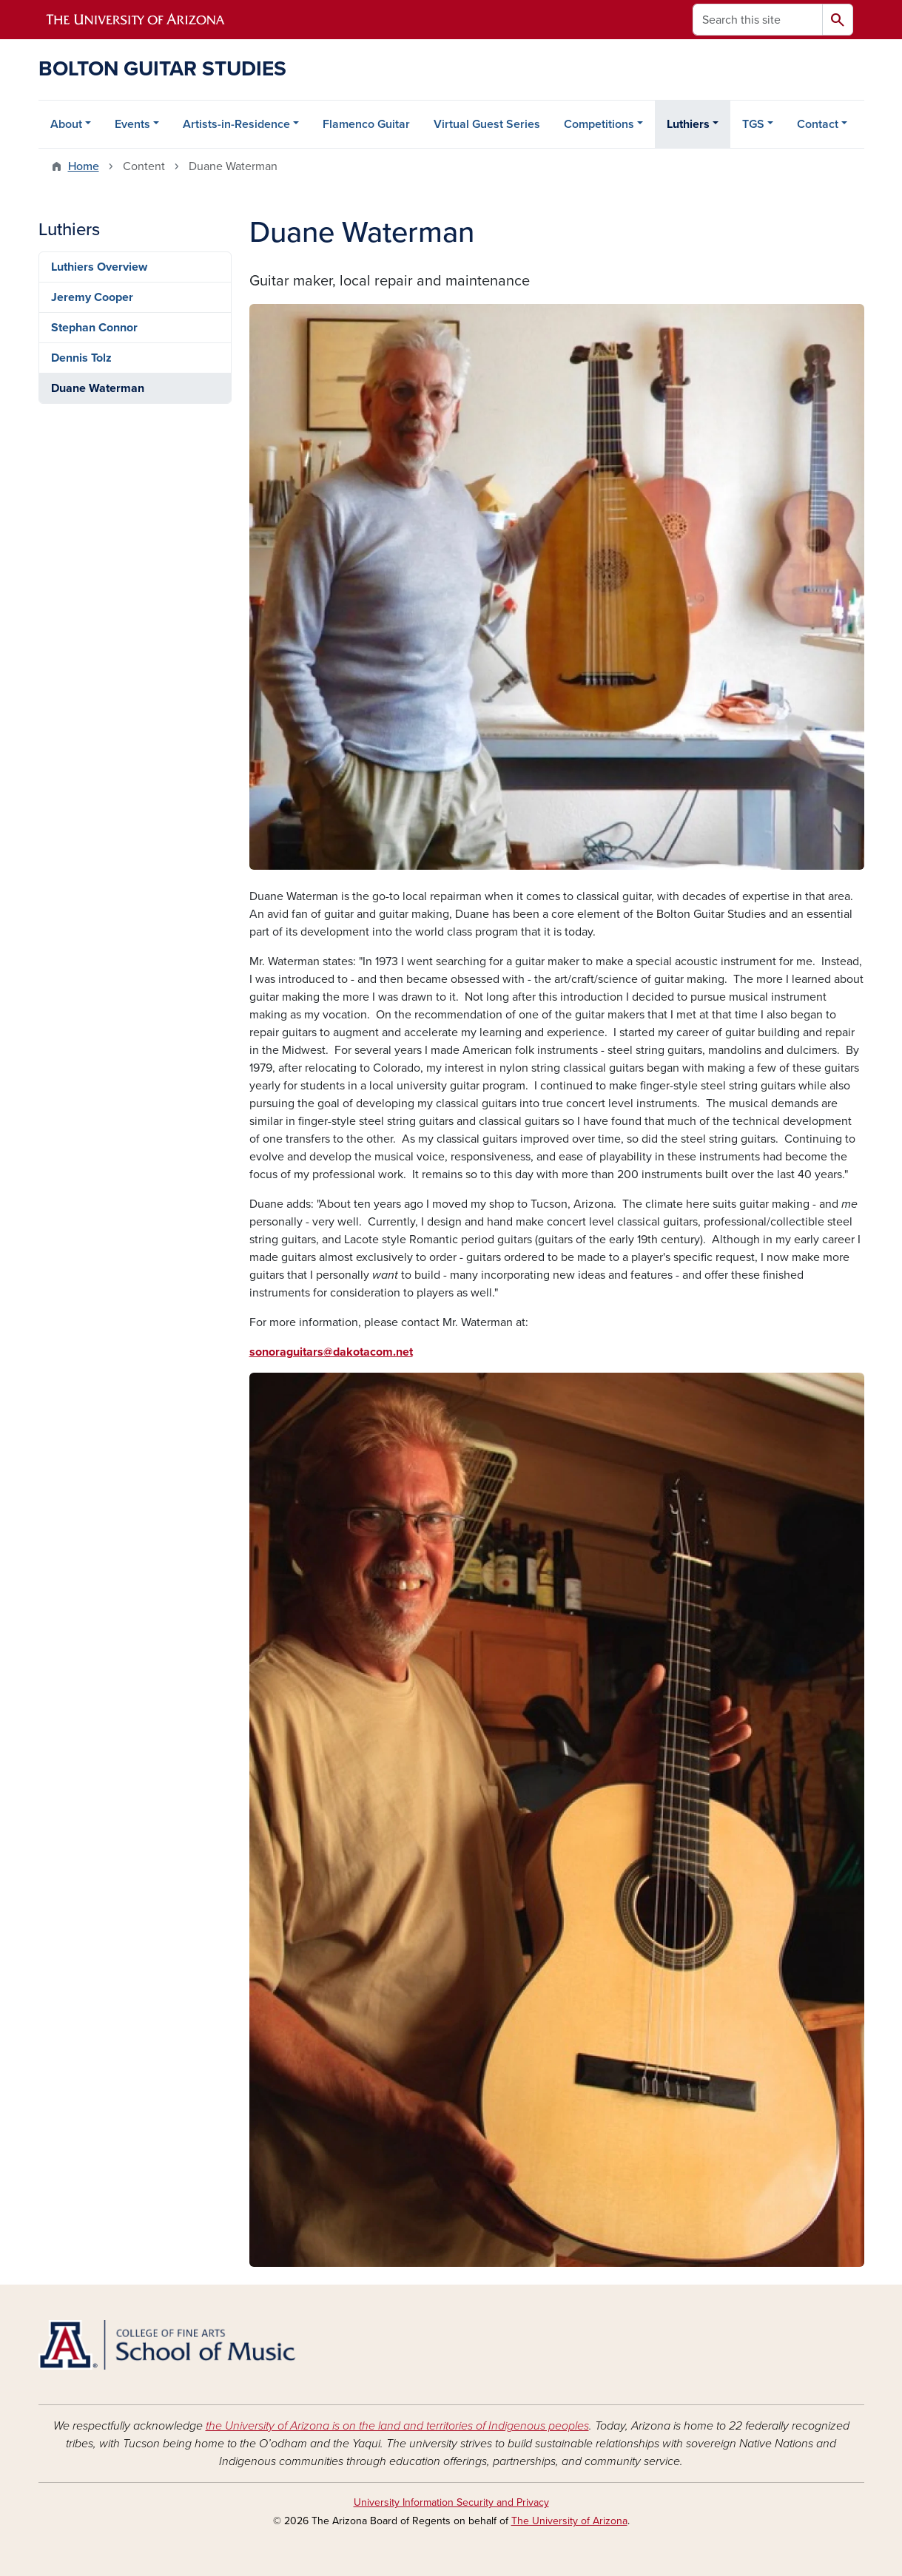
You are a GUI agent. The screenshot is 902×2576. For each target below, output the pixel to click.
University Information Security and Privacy (451, 2502)
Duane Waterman (97, 388)
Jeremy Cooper (92, 297)
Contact (817, 124)
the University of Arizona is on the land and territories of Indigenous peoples (397, 2425)
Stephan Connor (94, 327)
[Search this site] (758, 20)
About (66, 124)
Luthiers (688, 124)
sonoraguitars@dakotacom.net (331, 1352)
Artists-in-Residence (236, 124)
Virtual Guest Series (487, 124)
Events (132, 124)
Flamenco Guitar (366, 124)
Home (83, 166)
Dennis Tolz (81, 358)
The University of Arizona (569, 2521)
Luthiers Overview (99, 267)
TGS (753, 124)
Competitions (599, 124)
